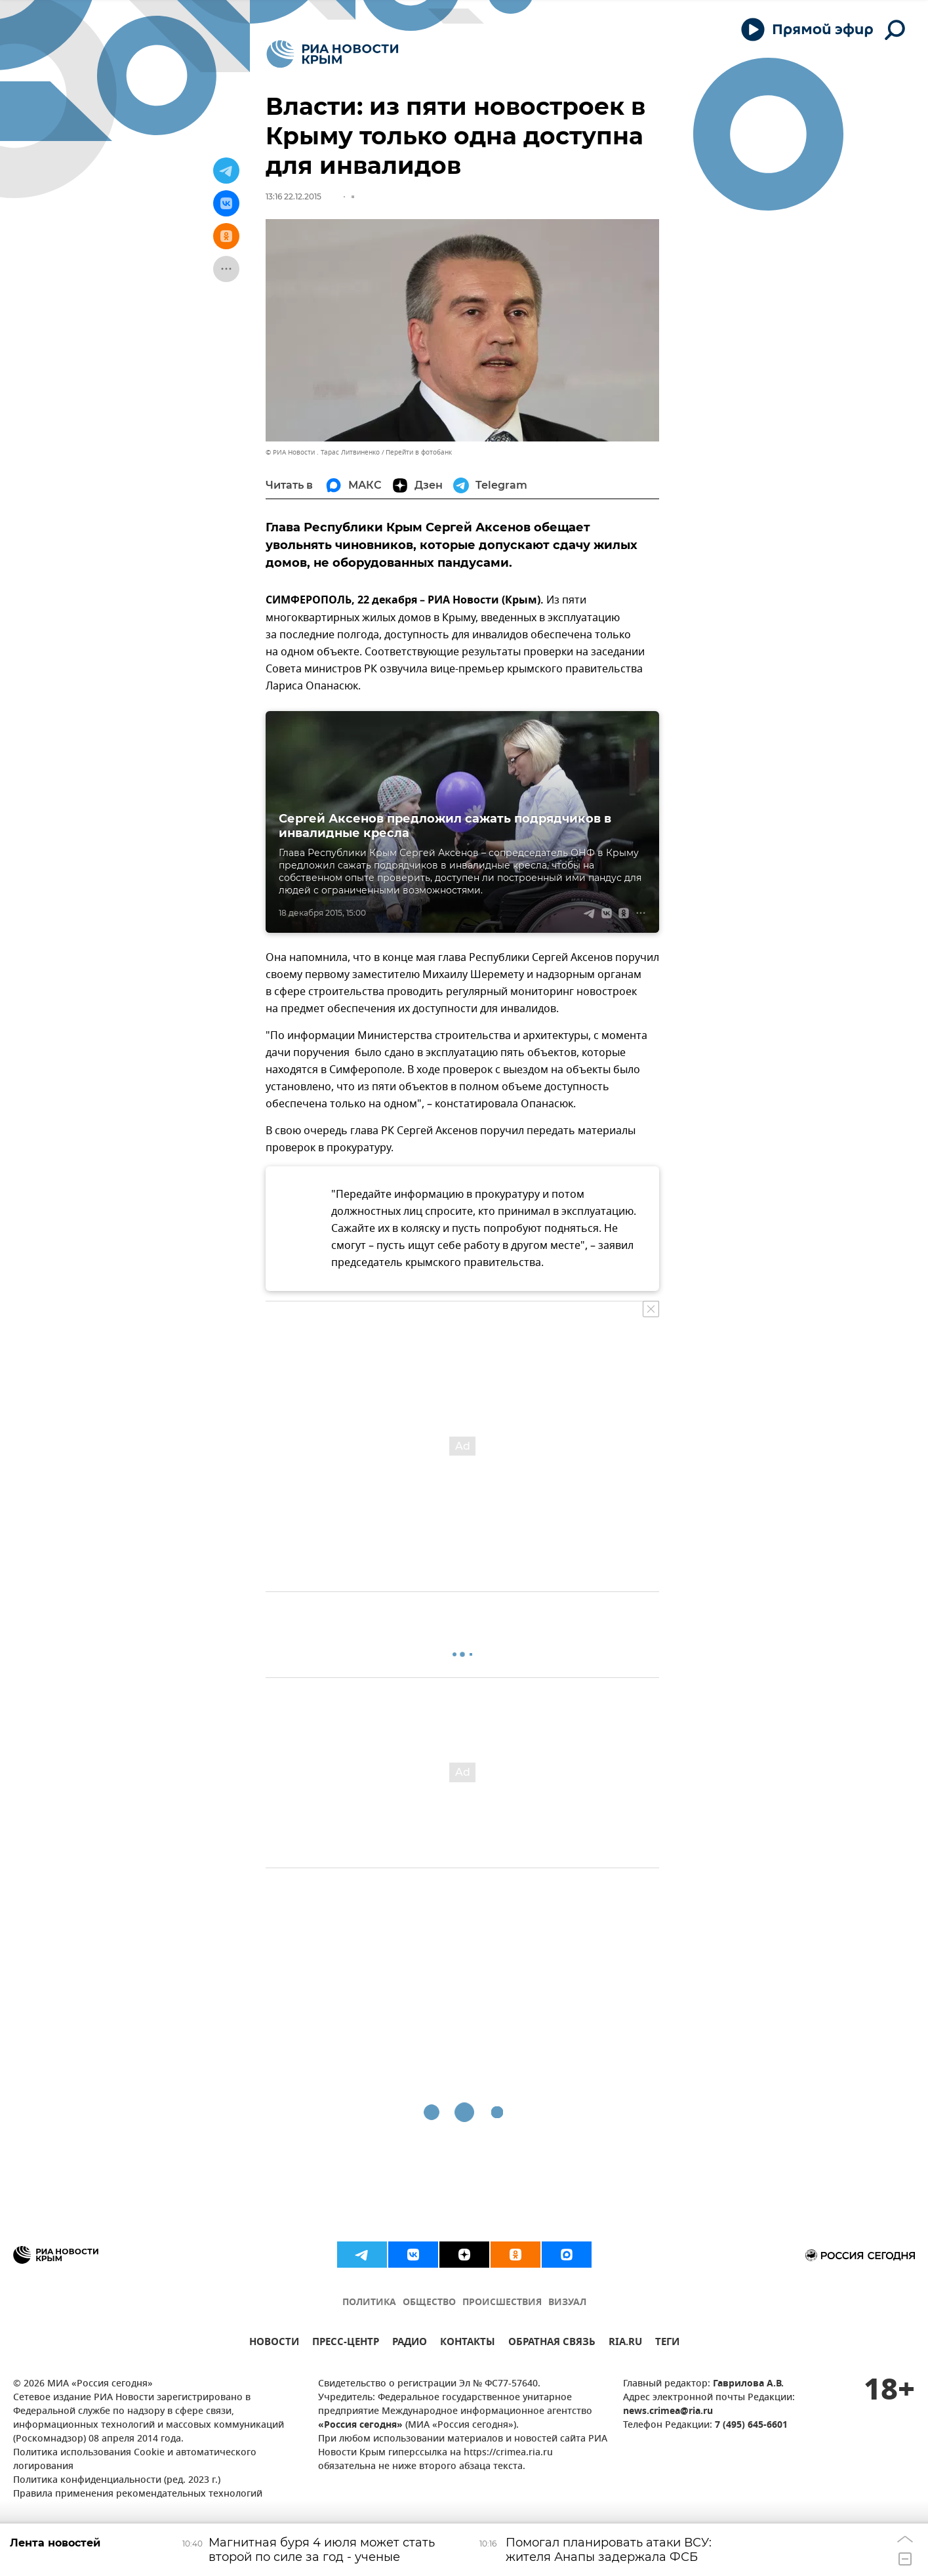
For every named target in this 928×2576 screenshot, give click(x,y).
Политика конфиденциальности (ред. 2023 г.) (116, 2480)
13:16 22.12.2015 (293, 196)
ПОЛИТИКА (369, 2302)
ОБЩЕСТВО (429, 2302)
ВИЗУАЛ (567, 2302)
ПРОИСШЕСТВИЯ (502, 2302)
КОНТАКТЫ (467, 2343)
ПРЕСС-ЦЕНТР (345, 2343)
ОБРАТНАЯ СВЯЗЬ (551, 2343)
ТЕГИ (667, 2343)
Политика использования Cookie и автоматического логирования (134, 2459)
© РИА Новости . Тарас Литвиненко (323, 452)
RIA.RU (625, 2343)
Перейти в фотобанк (419, 452)
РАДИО (409, 2343)
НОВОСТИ (274, 2343)
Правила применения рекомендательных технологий (137, 2494)
